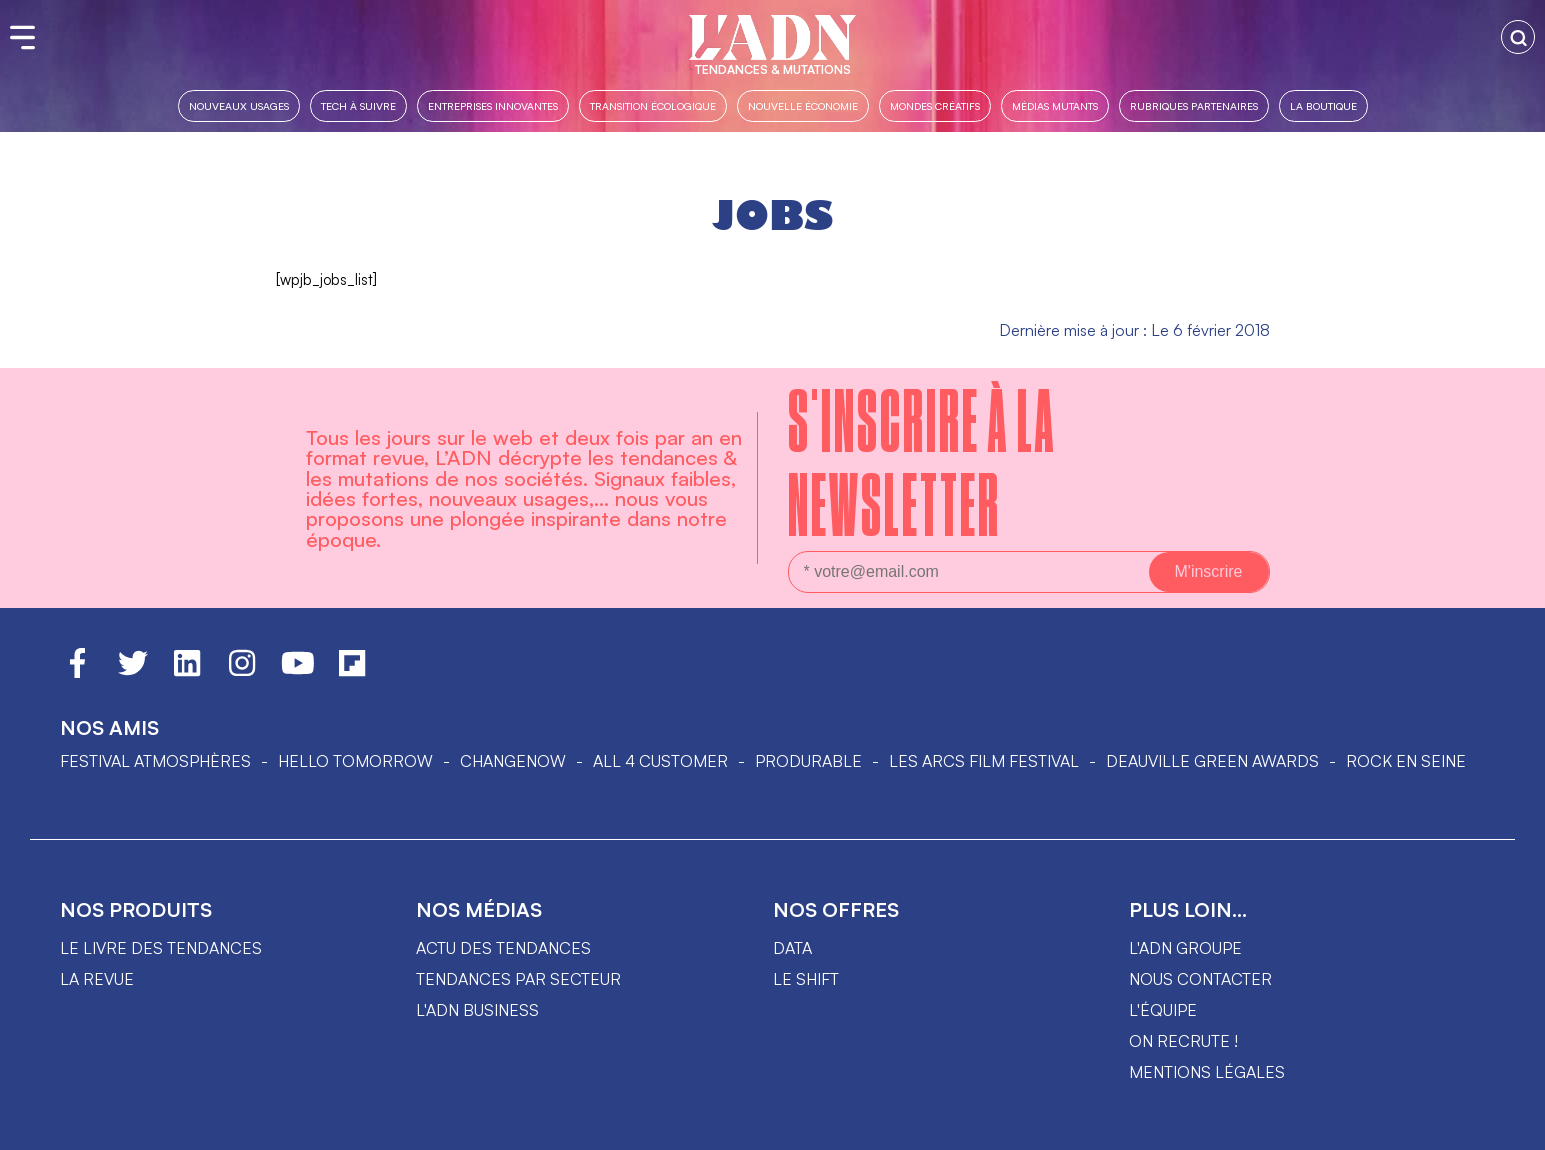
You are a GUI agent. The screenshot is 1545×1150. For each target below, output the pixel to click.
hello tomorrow (355, 761)
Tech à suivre (358, 105)
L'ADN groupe (1185, 948)
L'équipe (1163, 1010)
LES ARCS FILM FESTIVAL (984, 761)
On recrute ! (1183, 1041)
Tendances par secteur (518, 979)
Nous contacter (1200, 979)
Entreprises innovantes (493, 105)
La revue (97, 979)
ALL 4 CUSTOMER (660, 761)
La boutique (1323, 105)
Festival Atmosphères (155, 761)
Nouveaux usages (239, 105)
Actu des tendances (503, 948)
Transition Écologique (653, 105)
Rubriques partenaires (1194, 105)
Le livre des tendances (161, 948)
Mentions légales (1207, 1072)
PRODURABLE (808, 761)
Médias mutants (1055, 105)
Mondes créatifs (935, 105)
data (792, 948)
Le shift (806, 979)
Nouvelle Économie (803, 105)
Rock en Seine (1406, 761)
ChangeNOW (513, 761)
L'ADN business (477, 1010)
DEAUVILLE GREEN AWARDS (1212, 761)
